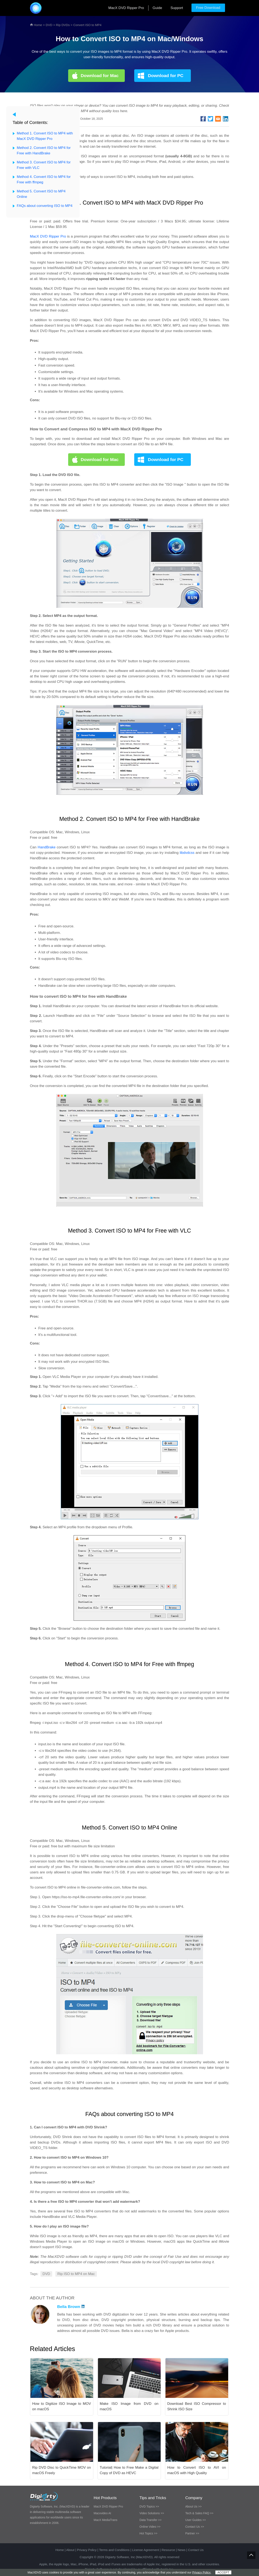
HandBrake (47, 847)
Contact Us (196, 2550)
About (70, 2550)
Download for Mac (100, 75)
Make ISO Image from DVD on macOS (129, 2406)
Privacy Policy (86, 2550)
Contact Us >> (194, 2526)
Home (38, 25)
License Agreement (145, 2550)
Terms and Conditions (114, 2550)
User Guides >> (195, 2520)
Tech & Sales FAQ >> (199, 2513)
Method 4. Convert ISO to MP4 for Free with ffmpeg (44, 179)
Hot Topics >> (148, 2533)
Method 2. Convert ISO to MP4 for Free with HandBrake (44, 150)
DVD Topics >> (149, 2506)
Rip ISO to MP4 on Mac (76, 2274)
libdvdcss (187, 853)
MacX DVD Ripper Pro (126, 8)
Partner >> (192, 2533)
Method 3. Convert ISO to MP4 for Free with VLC (44, 165)
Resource (168, 2550)
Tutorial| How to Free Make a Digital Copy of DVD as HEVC (129, 2470)
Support (176, 8)
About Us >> (193, 2506)
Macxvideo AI (102, 2513)
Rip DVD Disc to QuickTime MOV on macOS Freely (61, 2470)
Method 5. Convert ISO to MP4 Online (41, 194)
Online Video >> (149, 2526)
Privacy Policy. (201, 2572)
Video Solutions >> (151, 2513)
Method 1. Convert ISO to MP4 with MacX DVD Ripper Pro (45, 136)
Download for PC (165, 75)
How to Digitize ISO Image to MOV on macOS (61, 2406)
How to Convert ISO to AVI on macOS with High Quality (196, 2470)
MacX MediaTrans (105, 2520)
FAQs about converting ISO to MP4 (45, 206)
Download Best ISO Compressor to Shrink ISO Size (196, 2406)
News (182, 2550)
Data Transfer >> (150, 2520)
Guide (157, 8)
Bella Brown (71, 2306)
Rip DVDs (63, 25)
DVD (49, 25)
